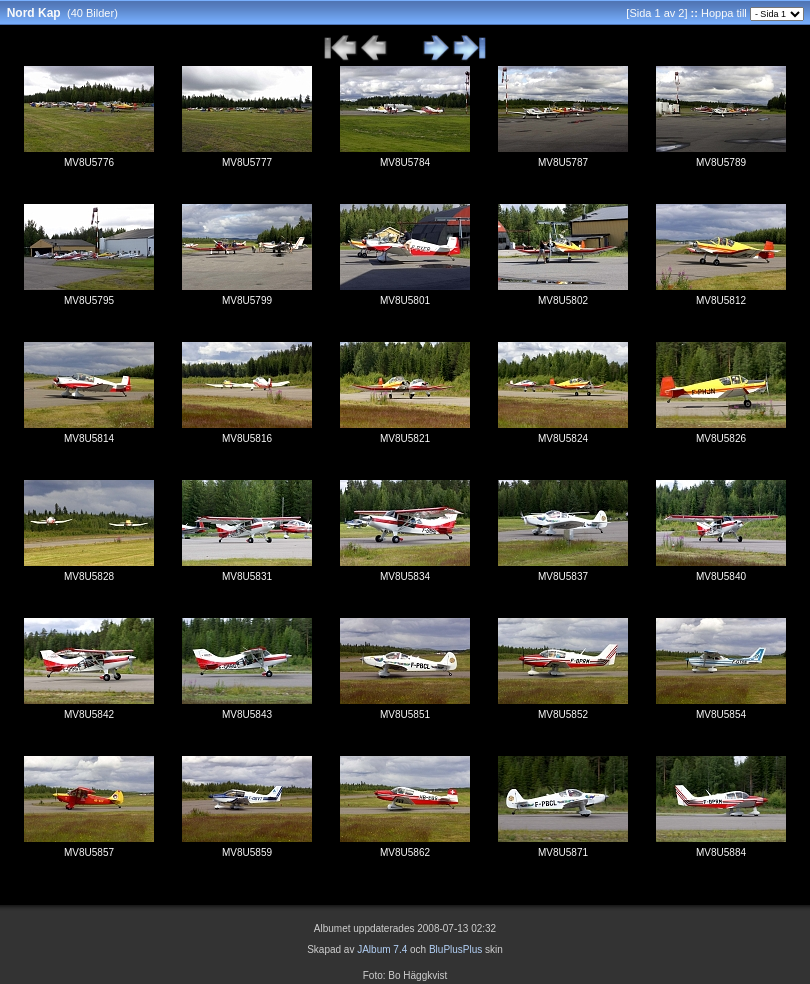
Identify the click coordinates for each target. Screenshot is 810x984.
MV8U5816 (247, 438)
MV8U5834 (405, 576)
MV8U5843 (247, 714)
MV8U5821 (405, 438)
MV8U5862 (405, 852)
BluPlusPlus (455, 949)
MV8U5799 (247, 300)
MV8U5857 (89, 852)
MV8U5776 (89, 162)
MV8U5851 (405, 714)
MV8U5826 (721, 438)
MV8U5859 (247, 852)
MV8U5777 (247, 162)
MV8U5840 (721, 576)
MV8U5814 (89, 438)
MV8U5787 (563, 162)
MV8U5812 (721, 300)
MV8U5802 (563, 300)
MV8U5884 (721, 852)
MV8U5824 (563, 438)
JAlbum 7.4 (382, 949)
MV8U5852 (563, 714)
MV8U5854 (721, 714)
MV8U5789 (721, 162)
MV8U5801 (405, 300)
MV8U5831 (247, 576)
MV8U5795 (89, 300)
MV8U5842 (89, 714)
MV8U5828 (89, 576)
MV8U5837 (563, 576)
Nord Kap (34, 13)
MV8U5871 (563, 852)
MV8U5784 (405, 162)
